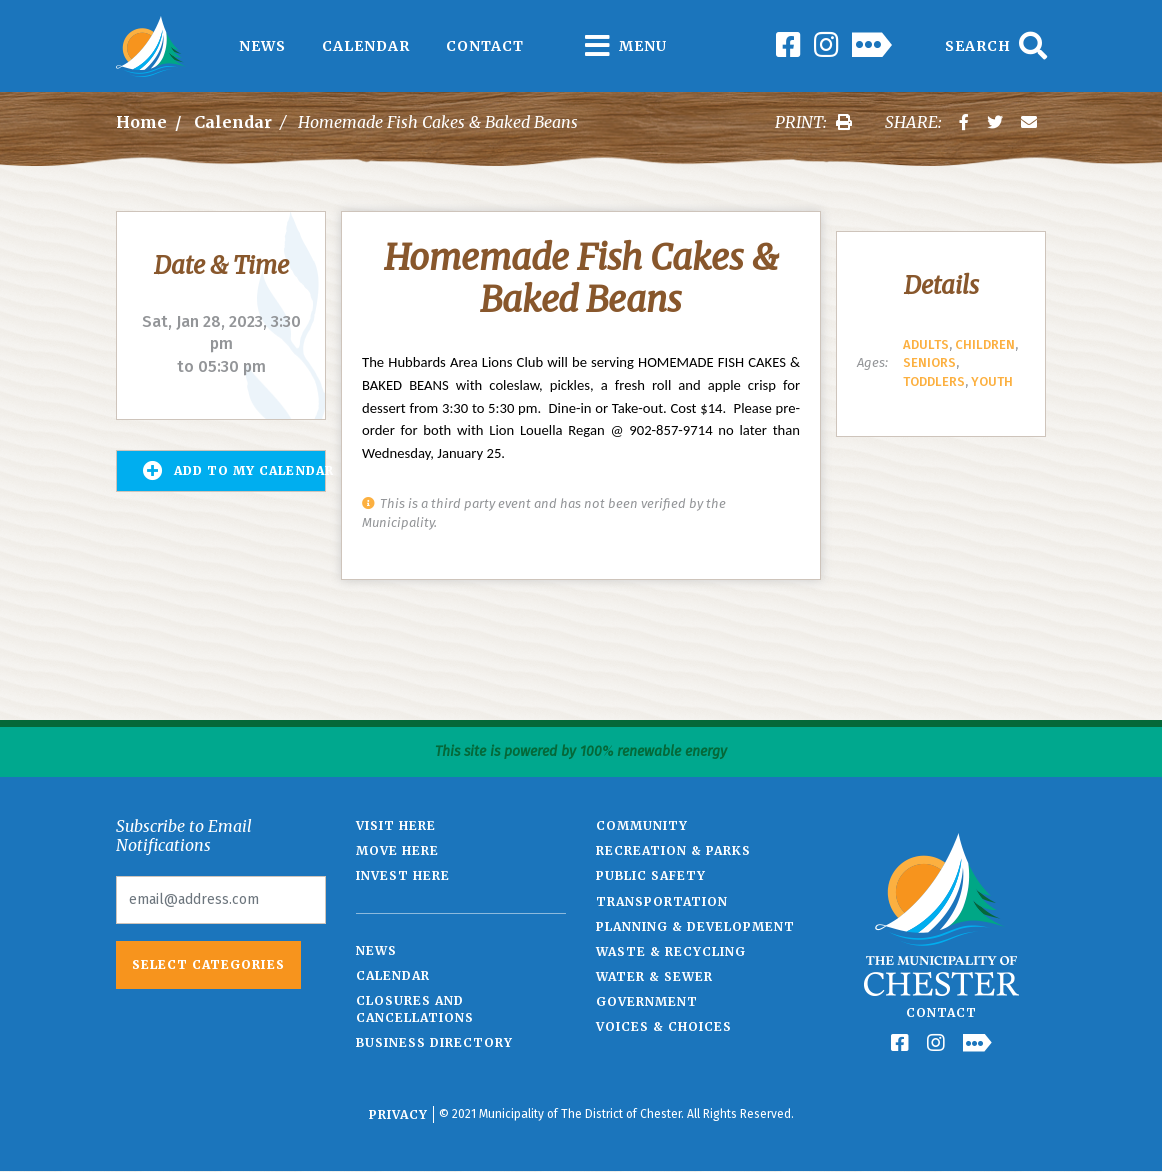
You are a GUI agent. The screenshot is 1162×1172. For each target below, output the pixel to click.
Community (642, 825)
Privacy (398, 1114)
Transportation (662, 901)
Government (647, 1001)
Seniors (929, 362)
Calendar (366, 46)
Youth (992, 381)
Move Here (397, 850)
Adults (926, 344)
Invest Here (403, 875)
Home (141, 122)
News (262, 46)
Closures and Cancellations (415, 1009)
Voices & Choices (664, 1026)
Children (985, 344)
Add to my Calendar (234, 471)
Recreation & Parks (673, 850)
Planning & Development (695, 926)
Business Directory (434, 1042)
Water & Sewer (654, 976)
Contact (485, 46)
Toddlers (934, 381)
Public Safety (651, 875)
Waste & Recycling (671, 951)
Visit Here (396, 825)
